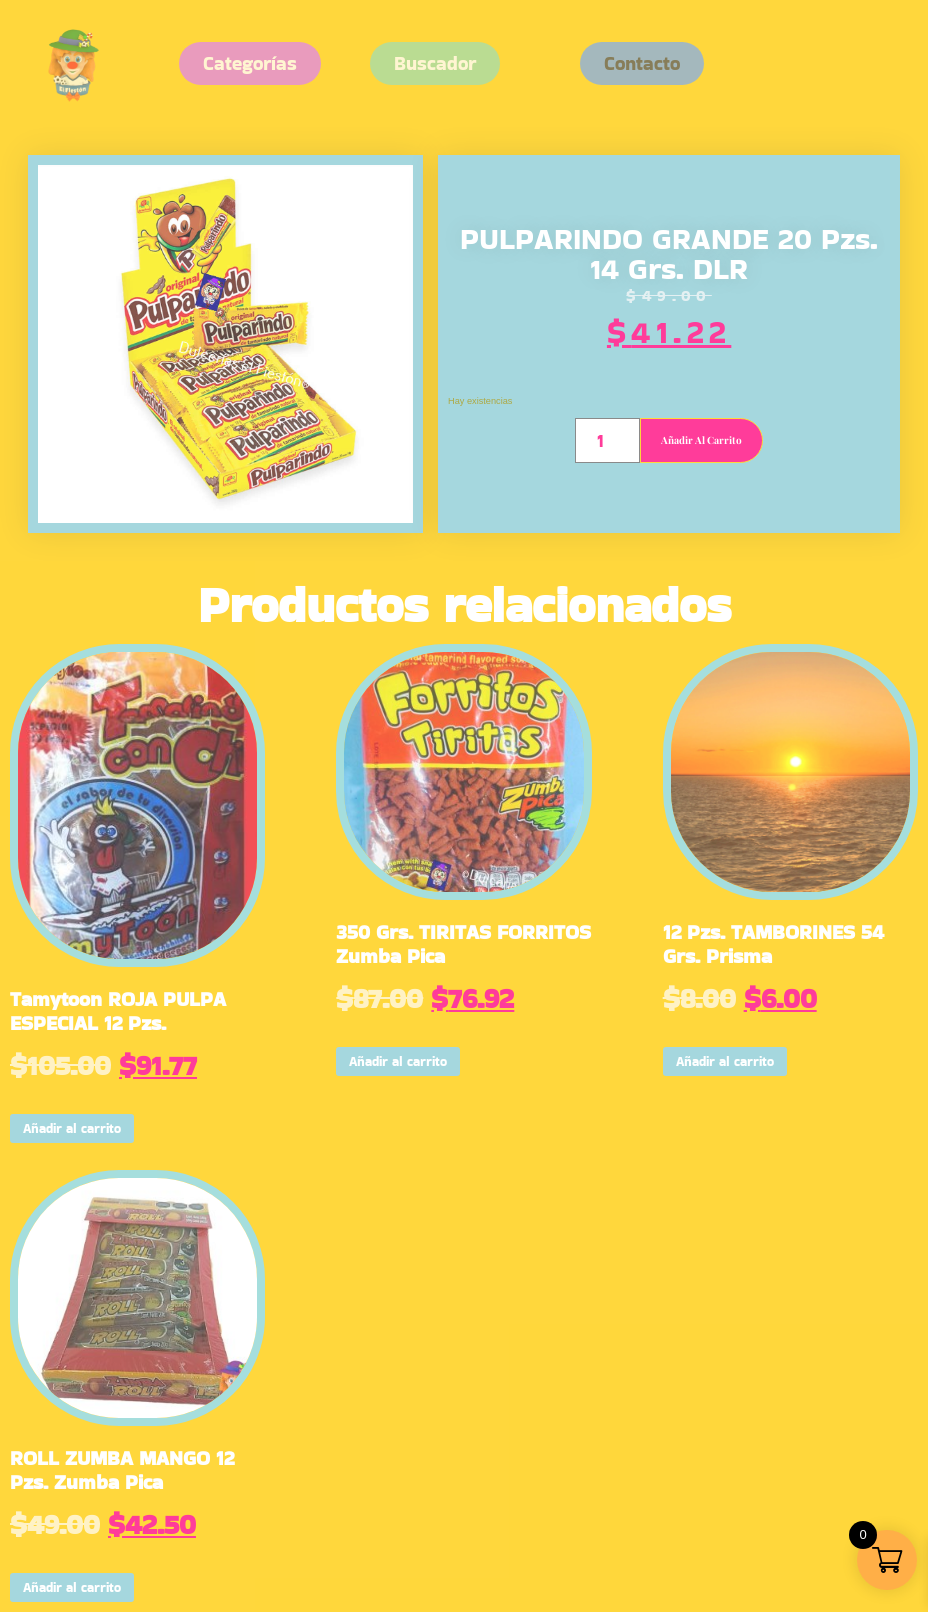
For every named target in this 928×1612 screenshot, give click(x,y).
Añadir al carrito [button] (72, 1128)
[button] (642, 63)
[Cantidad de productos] (607, 440)
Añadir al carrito (701, 440)
